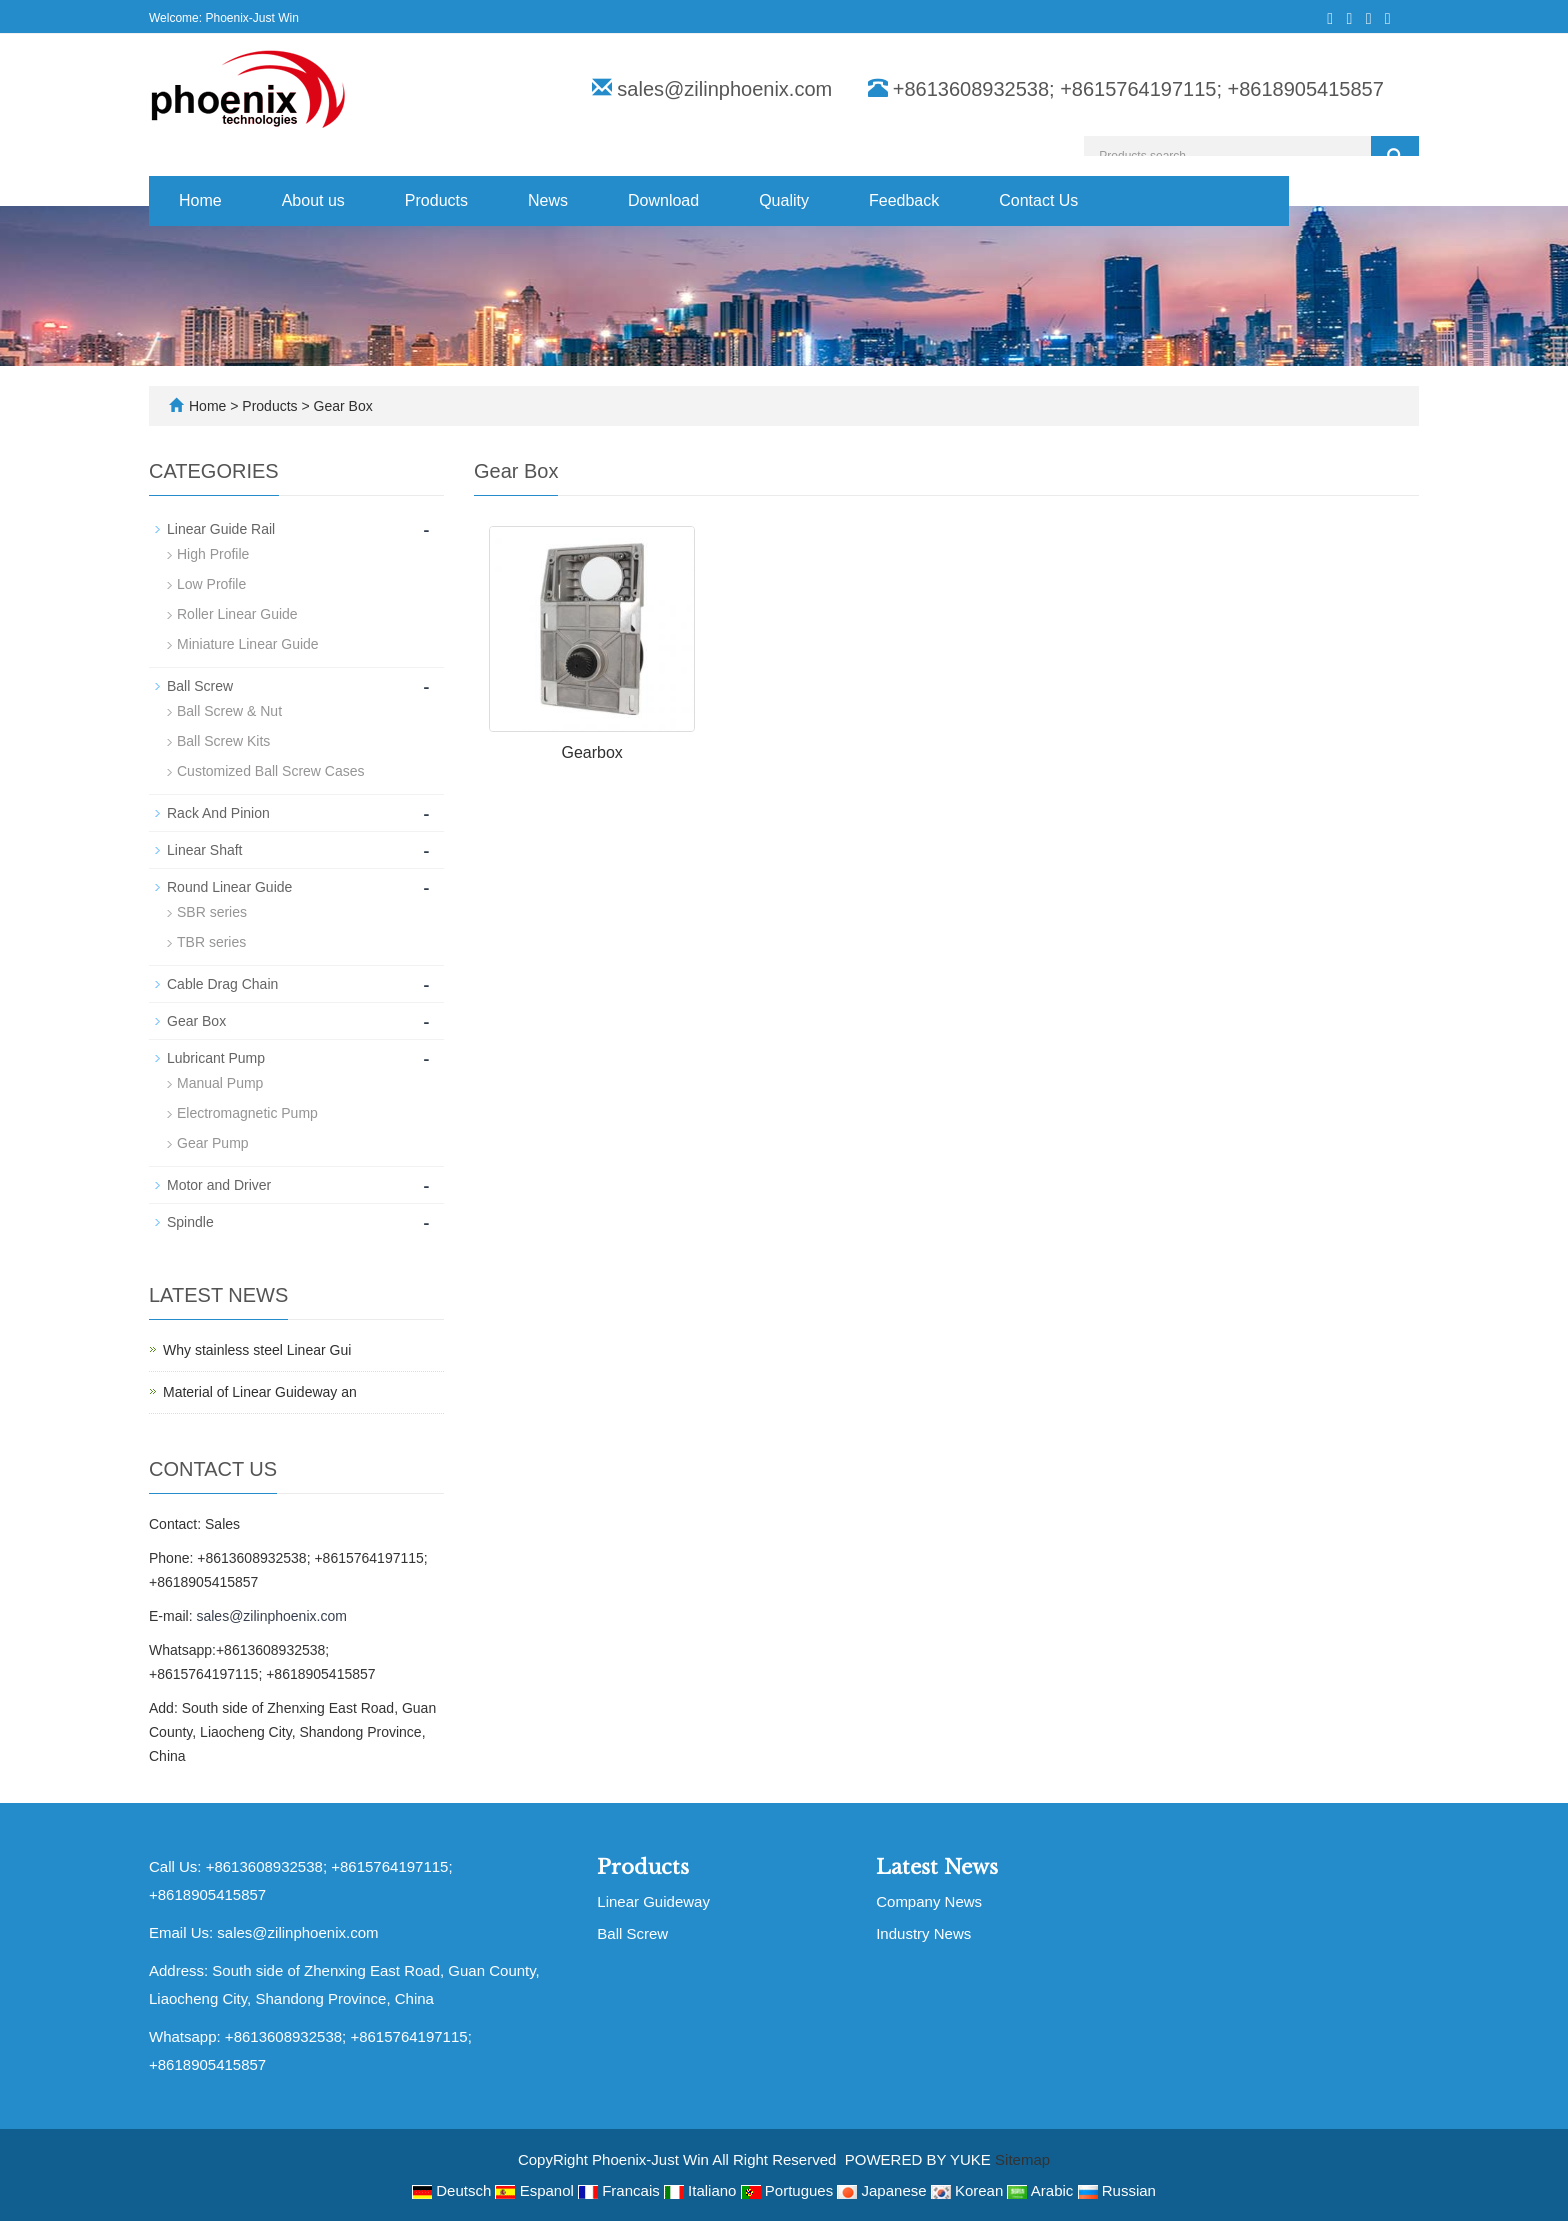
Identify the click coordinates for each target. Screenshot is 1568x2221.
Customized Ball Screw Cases (271, 771)
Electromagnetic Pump (247, 1113)
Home (200, 200)
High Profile (213, 554)
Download (663, 200)
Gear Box (341, 406)
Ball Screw (200, 686)
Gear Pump (213, 1143)
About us (313, 200)
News (548, 200)
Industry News (923, 1933)
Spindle (190, 1222)
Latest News (937, 1867)
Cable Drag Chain (222, 984)
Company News (929, 1901)
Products (436, 200)
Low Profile (211, 584)
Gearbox (591, 752)
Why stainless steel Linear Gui (257, 1350)
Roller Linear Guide (237, 614)
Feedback (904, 200)
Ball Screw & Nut (229, 711)
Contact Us (1038, 200)
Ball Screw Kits (223, 741)
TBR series (211, 942)
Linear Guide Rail (221, 529)
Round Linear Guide (229, 887)
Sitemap (1022, 2159)
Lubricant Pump (216, 1058)
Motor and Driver (219, 1185)
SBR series (212, 912)
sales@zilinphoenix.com (724, 89)
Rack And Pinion (218, 813)
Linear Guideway (653, 1901)
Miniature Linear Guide (248, 644)
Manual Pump (220, 1083)
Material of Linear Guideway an (260, 1392)
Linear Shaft (205, 850)
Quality (784, 200)
